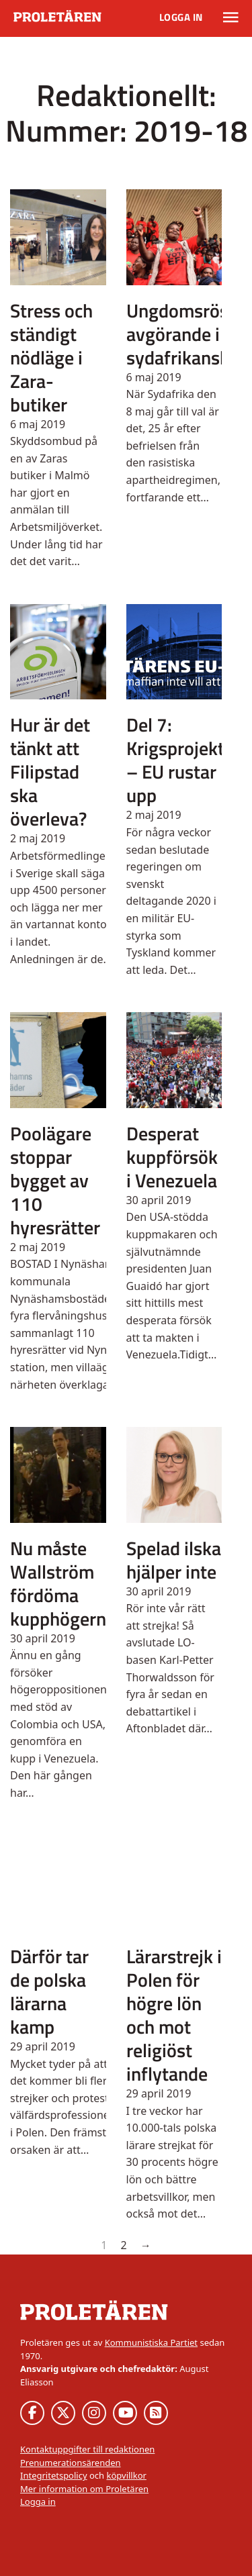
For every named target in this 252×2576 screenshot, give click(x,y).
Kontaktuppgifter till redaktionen (87, 2449)
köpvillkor (126, 2475)
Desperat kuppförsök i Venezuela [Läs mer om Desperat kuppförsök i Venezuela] (172, 1157)
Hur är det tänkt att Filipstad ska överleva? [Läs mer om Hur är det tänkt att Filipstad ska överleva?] (50, 771)
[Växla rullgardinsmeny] (231, 17)
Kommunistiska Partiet (151, 2342)
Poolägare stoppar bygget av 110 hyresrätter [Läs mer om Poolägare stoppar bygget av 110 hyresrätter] (55, 1180)
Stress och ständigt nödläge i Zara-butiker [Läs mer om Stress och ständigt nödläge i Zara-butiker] (51, 357)
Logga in (181, 17)
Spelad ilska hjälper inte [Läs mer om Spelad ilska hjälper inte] (173, 1560)
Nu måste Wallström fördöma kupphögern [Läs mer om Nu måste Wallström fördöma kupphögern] (58, 1583)
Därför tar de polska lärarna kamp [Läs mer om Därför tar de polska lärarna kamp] (49, 1991)
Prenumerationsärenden (70, 2463)
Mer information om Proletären (84, 2489)
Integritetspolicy (53, 2475)
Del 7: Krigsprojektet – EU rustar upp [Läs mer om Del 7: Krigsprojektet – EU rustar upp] (183, 759)
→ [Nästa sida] (145, 2245)
